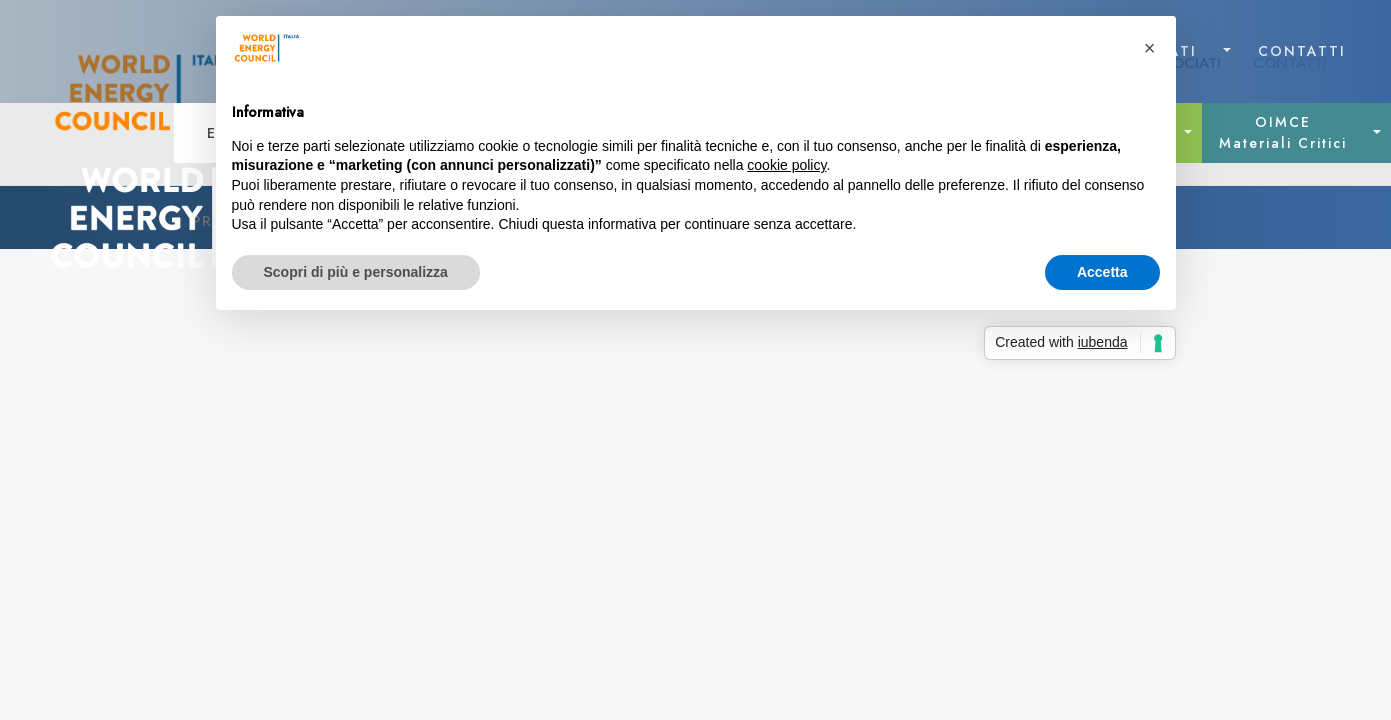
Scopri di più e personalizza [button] (356, 272)
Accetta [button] (1102, 272)
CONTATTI (1302, 51)
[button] (1150, 48)
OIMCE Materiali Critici (1283, 132)
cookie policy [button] (786, 165)
